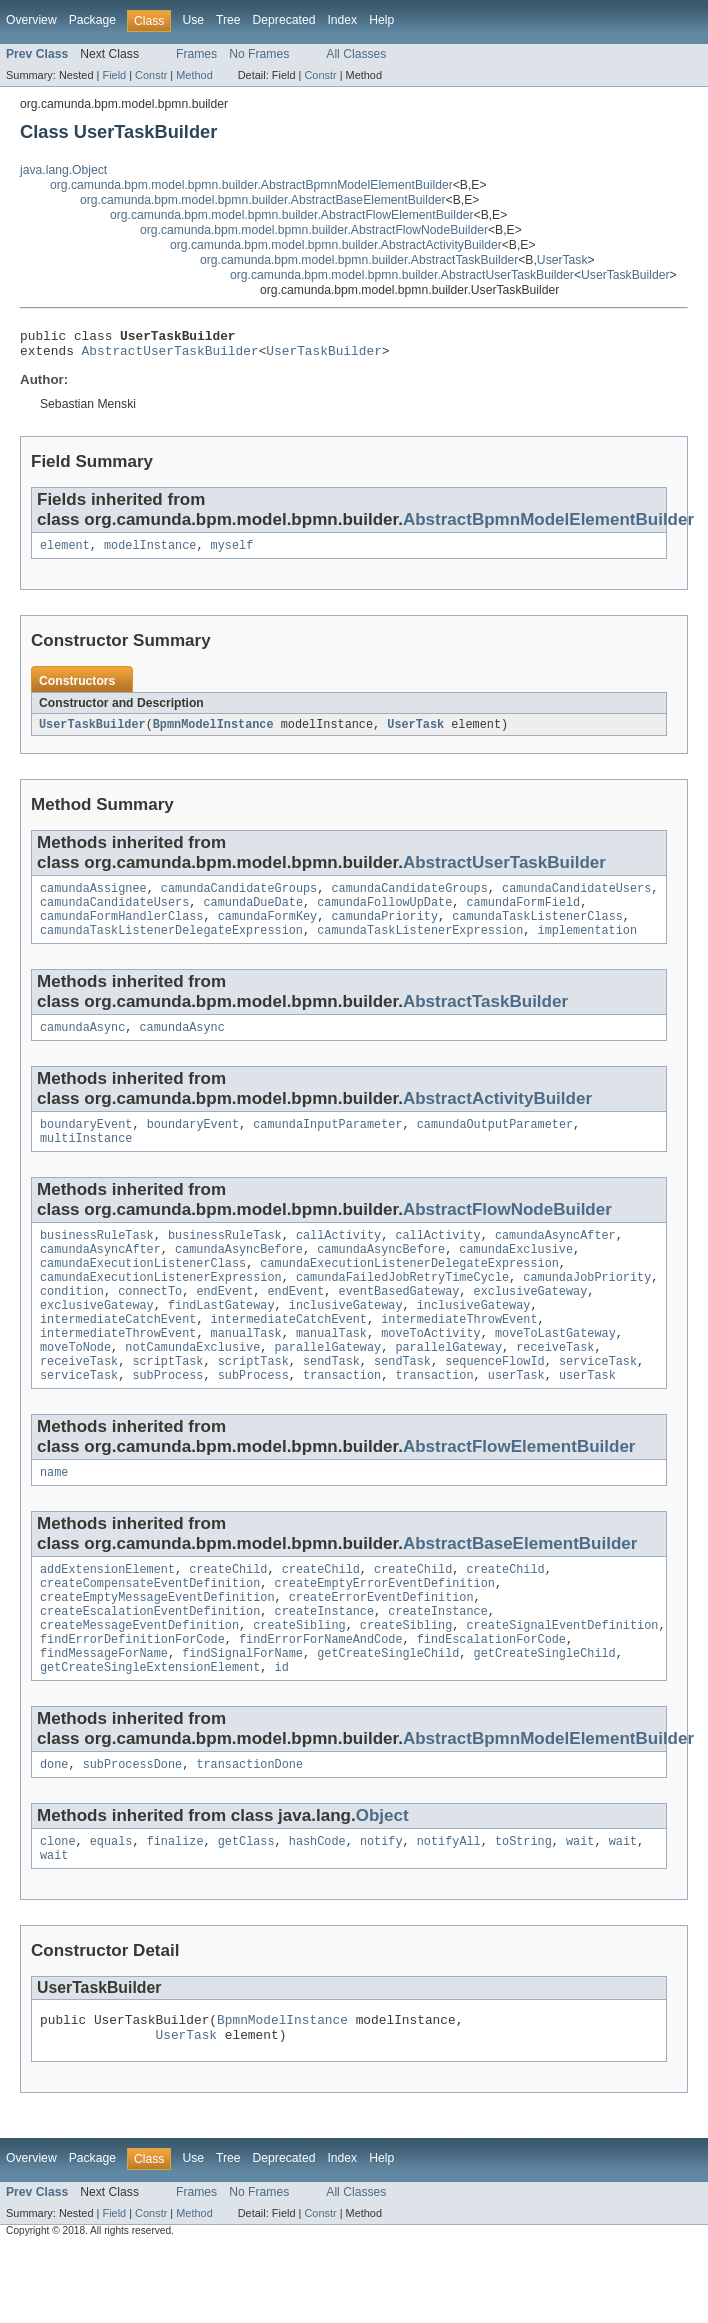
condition (72, 1324)
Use (193, 20)
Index (342, 20)
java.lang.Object (63, 170)
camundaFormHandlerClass (121, 931)
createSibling (299, 1682)
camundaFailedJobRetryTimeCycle (402, 1308)
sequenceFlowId (495, 1404)
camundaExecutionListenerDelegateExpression (409, 1292)
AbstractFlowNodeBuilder (507, 1232)
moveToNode (75, 1388)
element (65, 553)
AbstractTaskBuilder (485, 1018)
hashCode (317, 1908)
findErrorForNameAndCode (320, 1698)
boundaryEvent (86, 1145)
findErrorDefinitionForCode (132, 1698)
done (54, 1829)
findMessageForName (104, 1714)
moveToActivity (431, 1372)
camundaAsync (82, 1046)
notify (381, 1908)
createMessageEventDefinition (139, 1682)
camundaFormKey (268, 931)
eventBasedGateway (399, 1324)
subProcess (167, 1420)
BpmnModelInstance (213, 733)
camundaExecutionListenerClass (143, 1292)
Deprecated (284, 20)
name (54, 1519)
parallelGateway (328, 1388)
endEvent (224, 1324)
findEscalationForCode (491, 1698)
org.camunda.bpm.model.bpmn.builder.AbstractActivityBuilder (336, 245)
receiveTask (555, 1388)
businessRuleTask (97, 1260)
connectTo (150, 1324)
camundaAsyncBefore (239, 1276)
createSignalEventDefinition (562, 1682)
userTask (516, 1420)
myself (232, 553)
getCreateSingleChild (388, 1714)
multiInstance (86, 1161)
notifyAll (449, 1908)
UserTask (562, 260)
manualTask (246, 1372)
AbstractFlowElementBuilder (519, 1491)
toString (523, 1908)
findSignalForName (242, 1714)
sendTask (331, 1404)
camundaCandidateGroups (239, 899)
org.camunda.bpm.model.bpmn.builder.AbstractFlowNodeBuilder (314, 230)
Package (92, 20)
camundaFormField (523, 915)
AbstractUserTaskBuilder (170, 356)
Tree (228, 20)
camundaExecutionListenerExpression (161, 1308)
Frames (196, 54)
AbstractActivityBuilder (497, 1117)
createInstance (325, 1666)
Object (382, 1880)
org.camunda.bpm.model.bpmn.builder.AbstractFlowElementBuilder (292, 215)
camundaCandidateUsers (576, 899)
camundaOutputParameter (495, 1145)
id (282, 1730)
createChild (228, 1618)
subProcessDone (133, 1829)
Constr (151, 75)
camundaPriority (384, 931)
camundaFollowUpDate (384, 915)
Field (114, 75)
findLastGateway (221, 1340)
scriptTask (167, 1404)
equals (111, 1908)
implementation (587, 947)
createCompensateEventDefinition (150, 1634)
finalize (175, 1908)
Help (381, 20)
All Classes (356, 54)
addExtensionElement (107, 1618)
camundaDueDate (253, 915)
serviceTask (598, 1404)
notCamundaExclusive (192, 1388)
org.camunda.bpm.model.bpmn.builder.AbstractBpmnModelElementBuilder (251, 185)
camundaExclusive (516, 1276)
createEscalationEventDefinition (150, 1666)
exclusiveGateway (531, 1324)
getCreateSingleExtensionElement (150, 1730)
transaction (342, 1420)
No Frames (259, 54)
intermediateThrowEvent (459, 1356)
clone (58, 1908)
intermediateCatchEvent (118, 1356)
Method (194, 75)
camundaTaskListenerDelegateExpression (171, 947)
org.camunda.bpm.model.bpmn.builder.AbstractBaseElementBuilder (263, 200)
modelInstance (150, 553)
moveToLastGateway (555, 1372)
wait (580, 1908)
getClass (246, 1908)
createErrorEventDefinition (381, 1650)
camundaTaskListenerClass (537, 931)
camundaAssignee (93, 899)
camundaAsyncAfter (555, 1260)
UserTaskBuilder (625, 275)
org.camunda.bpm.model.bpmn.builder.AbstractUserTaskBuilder (402, 275)
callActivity (338, 1260)
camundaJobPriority (587, 1308)
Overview (31, 20)
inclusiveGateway (346, 1340)
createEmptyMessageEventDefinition (157, 1650)
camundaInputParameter (327, 1145)
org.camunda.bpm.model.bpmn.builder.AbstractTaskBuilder (359, 260)
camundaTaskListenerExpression (420, 947)
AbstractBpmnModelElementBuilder (548, 525)
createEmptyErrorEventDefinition (385, 1634)
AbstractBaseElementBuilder (520, 1590)
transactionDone (249, 1829)
